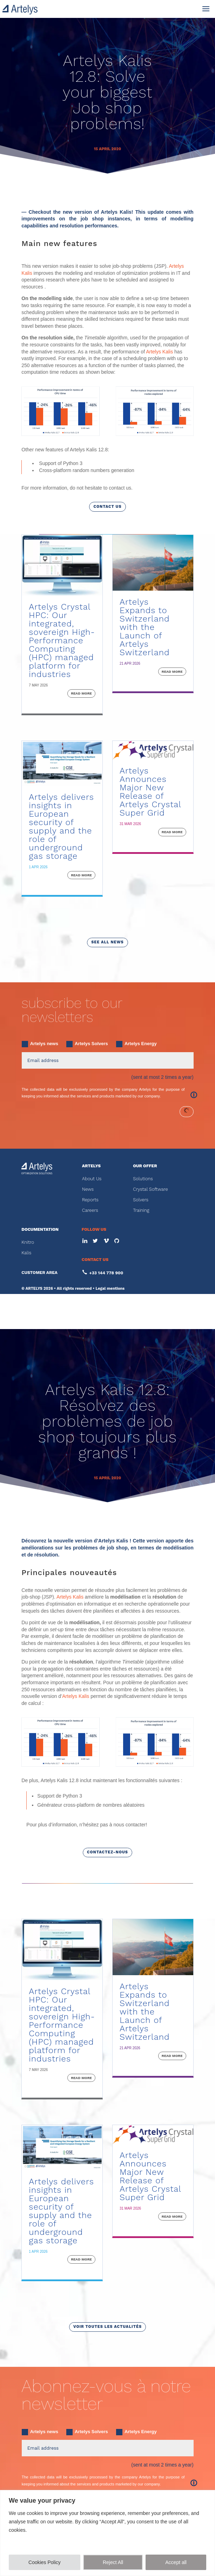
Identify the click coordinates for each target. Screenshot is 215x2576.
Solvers (140, 1199)
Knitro (27, 1242)
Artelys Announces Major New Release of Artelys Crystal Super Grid (150, 792)
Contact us (107, 506)
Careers (90, 1210)
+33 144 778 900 (106, 1272)
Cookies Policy (44, 2562)
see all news (107, 942)
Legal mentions (110, 1288)
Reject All (113, 2562)
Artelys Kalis (159, 351)
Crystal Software (150, 1189)
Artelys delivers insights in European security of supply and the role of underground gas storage (61, 826)
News (88, 1189)
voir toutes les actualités (107, 2326)
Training (141, 1210)
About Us (92, 1178)
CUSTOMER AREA (39, 1272)
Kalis (26, 1252)
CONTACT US (95, 1259)
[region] (107, 2533)
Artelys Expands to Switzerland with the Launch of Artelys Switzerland (145, 627)
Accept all (176, 2562)
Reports (90, 1199)
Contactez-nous (107, 1852)
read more (81, 693)
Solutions (143, 1178)
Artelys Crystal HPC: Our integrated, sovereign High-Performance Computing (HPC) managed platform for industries (62, 640)
